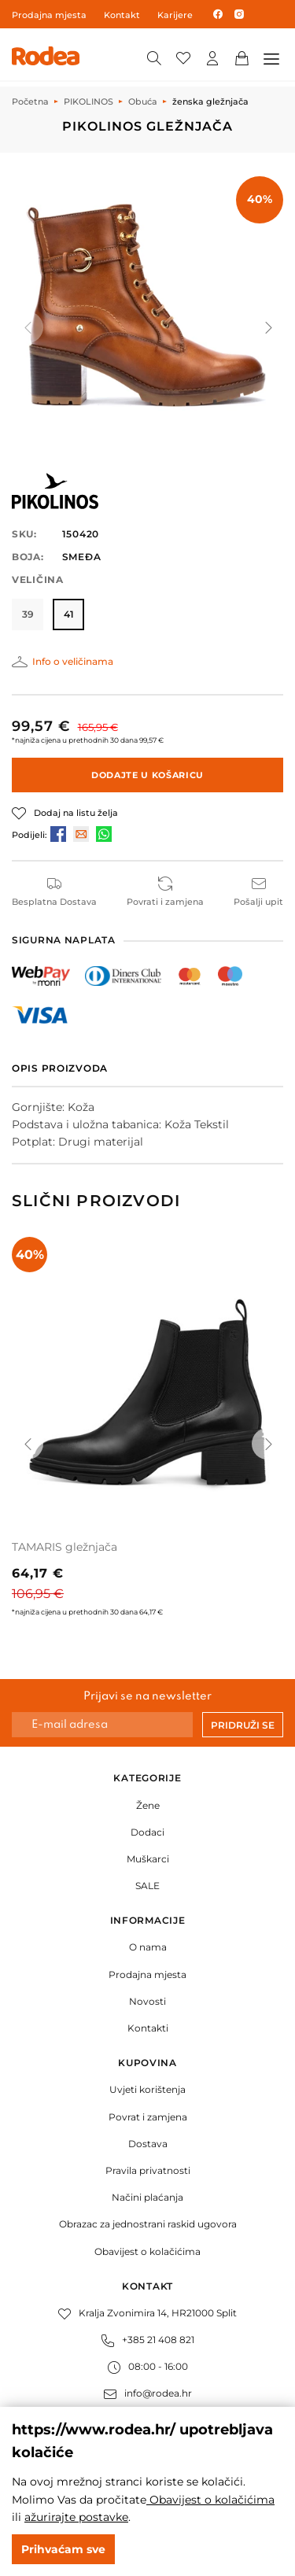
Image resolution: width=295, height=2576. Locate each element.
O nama (148, 1947)
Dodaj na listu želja (76, 812)
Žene (148, 1805)
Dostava (148, 2144)
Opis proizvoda (60, 1068)
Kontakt (122, 14)
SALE (147, 1885)
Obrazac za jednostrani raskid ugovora (148, 2224)
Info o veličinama (72, 661)
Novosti (147, 2001)
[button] (267, 327)
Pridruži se (243, 1725)
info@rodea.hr (148, 2393)
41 (69, 614)
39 (28, 614)
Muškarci (148, 1859)
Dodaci (147, 1832)
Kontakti (147, 2028)
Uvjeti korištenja (147, 2089)
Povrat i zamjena (148, 2117)
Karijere (175, 14)
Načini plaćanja (147, 2197)
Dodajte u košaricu (147, 775)
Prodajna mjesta (49, 14)
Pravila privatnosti (147, 2170)
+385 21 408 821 (147, 2339)
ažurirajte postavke (76, 2517)
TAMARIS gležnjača (64, 1547)
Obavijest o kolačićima (147, 2251)
